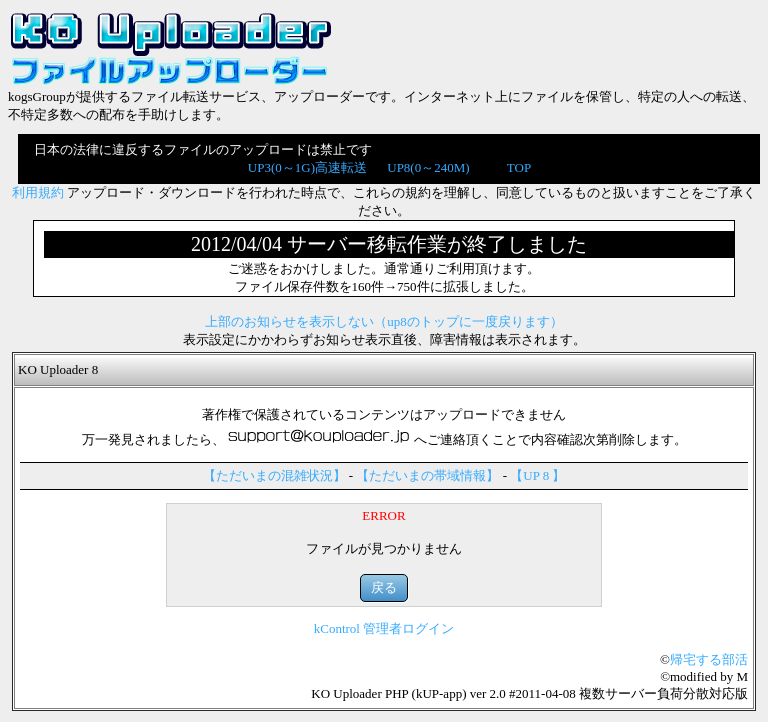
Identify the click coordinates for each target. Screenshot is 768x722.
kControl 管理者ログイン (384, 628)
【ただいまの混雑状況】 (274, 475)
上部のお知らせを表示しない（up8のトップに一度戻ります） (384, 321)
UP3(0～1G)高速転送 (307, 167)
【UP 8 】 (537, 475)
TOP (519, 167)
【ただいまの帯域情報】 (427, 475)
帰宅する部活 (709, 659)
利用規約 (38, 192)
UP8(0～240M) (428, 167)
